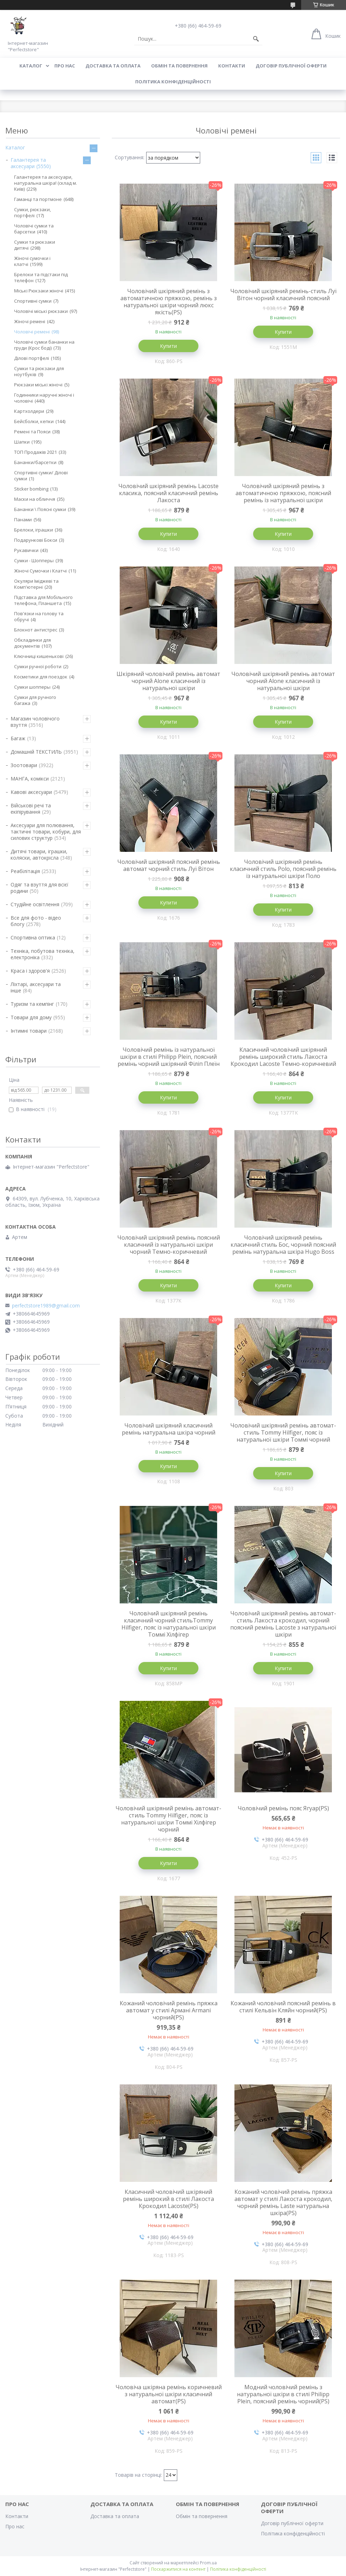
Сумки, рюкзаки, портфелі (32, 212)
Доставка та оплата (113, 66)
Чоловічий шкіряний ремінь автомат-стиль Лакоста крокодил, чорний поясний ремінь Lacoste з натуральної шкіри (283, 1624)
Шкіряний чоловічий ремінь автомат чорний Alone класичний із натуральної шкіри (168, 681)
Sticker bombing (31, 489)
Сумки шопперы (32, 687)
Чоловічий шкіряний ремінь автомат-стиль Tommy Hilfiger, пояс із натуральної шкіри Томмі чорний (283, 1432)
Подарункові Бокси (35, 540)
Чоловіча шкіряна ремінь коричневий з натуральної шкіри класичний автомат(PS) (168, 2394)
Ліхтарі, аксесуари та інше (36, 987)
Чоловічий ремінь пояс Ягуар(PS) (283, 1808)
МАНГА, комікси (30, 778)
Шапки (22, 442)
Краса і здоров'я (30, 970)
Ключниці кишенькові (39, 656)
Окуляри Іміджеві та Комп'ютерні (36, 584)
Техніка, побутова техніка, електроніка (42, 954)
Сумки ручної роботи (37, 666)
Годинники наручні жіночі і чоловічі (44, 398)
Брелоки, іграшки (33, 530)
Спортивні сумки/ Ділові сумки (41, 475)
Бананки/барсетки (35, 462)
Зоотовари (24, 765)
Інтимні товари (29, 1030)
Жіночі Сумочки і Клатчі (40, 571)
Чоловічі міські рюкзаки (41, 311)
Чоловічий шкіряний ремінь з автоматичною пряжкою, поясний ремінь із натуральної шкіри (283, 493)
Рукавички (26, 550)
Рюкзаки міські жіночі (38, 384)
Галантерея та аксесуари (28, 163)
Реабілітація (25, 871)
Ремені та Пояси (32, 431)
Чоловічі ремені (32, 331)
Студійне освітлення (35, 904)
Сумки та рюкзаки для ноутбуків (39, 371)
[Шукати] (256, 39)
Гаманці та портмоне (38, 199)
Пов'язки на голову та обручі (39, 616)
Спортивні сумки (33, 301)
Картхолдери (29, 411)
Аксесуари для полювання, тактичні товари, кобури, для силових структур (46, 831)
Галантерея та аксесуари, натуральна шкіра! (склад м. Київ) (45, 183)
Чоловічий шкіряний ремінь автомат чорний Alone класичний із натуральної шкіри (283, 681)
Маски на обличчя (34, 499)
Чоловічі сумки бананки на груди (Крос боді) (44, 345)
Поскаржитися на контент (178, 2569)
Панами (23, 519)
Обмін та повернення (179, 66)
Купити (168, 346)
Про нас (64, 66)
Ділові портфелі (31, 358)
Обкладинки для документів (32, 643)
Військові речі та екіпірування (31, 808)
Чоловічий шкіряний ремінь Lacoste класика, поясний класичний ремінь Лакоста (168, 493)
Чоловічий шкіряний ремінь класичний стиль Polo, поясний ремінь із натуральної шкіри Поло (283, 868)
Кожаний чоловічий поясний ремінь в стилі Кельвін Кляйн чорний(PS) (283, 2007)
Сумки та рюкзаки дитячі (34, 245)
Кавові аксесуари (31, 792)
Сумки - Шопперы (34, 560)
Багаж (18, 738)
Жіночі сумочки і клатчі (32, 261)
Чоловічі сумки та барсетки (34, 228)
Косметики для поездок (40, 676)
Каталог (30, 66)
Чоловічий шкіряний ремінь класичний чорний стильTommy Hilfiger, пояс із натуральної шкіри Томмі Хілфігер (168, 1624)
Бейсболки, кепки (34, 421)
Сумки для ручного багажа (35, 700)
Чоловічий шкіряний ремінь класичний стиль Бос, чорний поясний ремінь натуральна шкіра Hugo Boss (283, 1244)
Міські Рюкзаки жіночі (38, 290)
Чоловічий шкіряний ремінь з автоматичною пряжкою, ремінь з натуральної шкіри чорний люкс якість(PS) (168, 301)
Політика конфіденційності (173, 81)
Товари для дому (31, 1017)
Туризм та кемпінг (32, 1004)
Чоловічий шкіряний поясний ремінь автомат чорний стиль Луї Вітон (168, 865)
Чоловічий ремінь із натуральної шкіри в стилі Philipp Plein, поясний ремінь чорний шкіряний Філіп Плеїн (169, 1056)
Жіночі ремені (29, 321)
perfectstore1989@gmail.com (46, 1305)
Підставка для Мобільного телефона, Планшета (43, 600)
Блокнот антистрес (35, 630)
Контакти (231, 66)
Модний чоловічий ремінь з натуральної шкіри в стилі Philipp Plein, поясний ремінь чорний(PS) (283, 2394)
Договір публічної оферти (291, 66)
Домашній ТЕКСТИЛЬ (36, 751)
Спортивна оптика (33, 937)
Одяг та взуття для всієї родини (39, 887)
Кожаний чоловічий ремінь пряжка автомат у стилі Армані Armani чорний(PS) (168, 2010)
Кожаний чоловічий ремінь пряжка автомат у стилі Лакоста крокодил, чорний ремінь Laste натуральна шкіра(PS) (283, 2202)
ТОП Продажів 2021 (35, 452)
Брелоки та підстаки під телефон (41, 277)
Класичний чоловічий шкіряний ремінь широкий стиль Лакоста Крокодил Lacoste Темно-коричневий (283, 1056)
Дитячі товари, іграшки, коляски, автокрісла (39, 854)
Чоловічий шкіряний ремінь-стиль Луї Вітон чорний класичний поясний (283, 294)
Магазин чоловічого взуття (35, 721)
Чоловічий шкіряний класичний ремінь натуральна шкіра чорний (168, 1429)
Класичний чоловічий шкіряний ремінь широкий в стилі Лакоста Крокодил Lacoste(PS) (168, 2198)
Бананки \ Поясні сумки (40, 509)
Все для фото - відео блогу (36, 920)
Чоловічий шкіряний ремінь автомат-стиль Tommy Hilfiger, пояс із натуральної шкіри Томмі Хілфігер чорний (168, 1819)
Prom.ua (208, 2563)
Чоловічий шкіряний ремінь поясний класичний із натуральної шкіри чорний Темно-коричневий (168, 1244)
